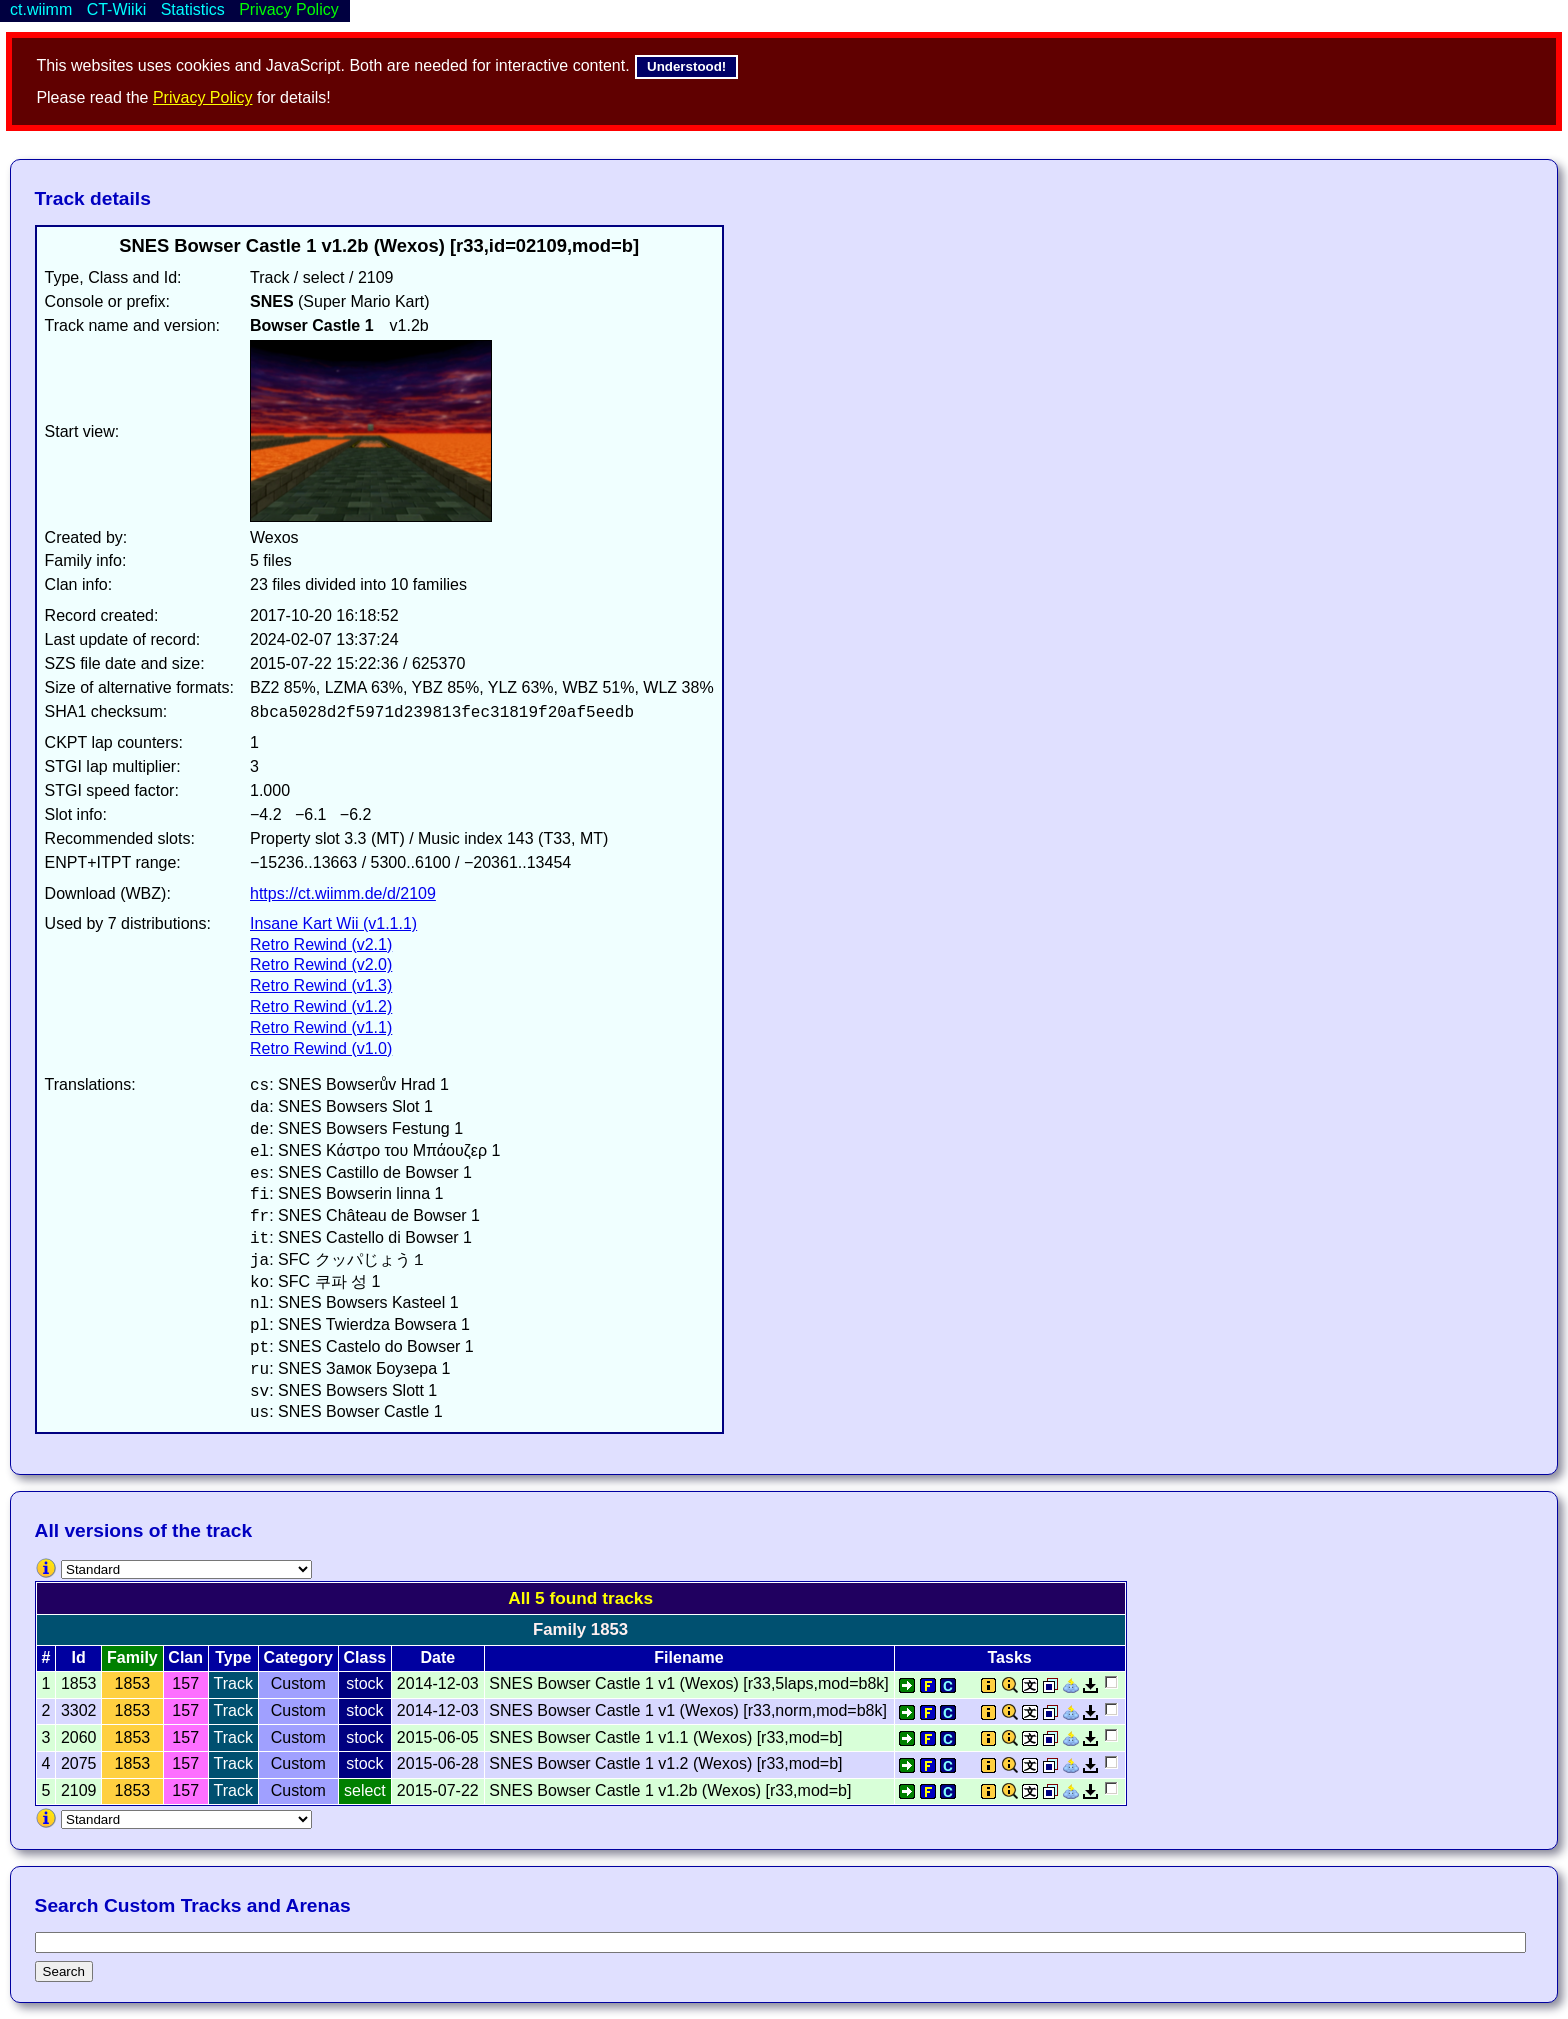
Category (298, 1657)
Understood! (686, 66)
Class (365, 1657)
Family (132, 1657)
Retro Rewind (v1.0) (321, 1048)
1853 (133, 1683)
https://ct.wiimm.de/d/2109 (343, 893)
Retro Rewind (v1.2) (321, 1006)
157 (185, 1683)
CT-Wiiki (117, 9)
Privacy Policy (203, 97)
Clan (185, 1657)
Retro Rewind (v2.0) (321, 964)
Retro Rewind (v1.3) (321, 985)
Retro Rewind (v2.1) (321, 944)
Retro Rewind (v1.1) (321, 1027)
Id (79, 1657)
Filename (688, 1657)
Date (437, 1657)
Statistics (193, 9)
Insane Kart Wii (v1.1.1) (333, 923)
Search (64, 1971)
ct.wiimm (41, 9)
